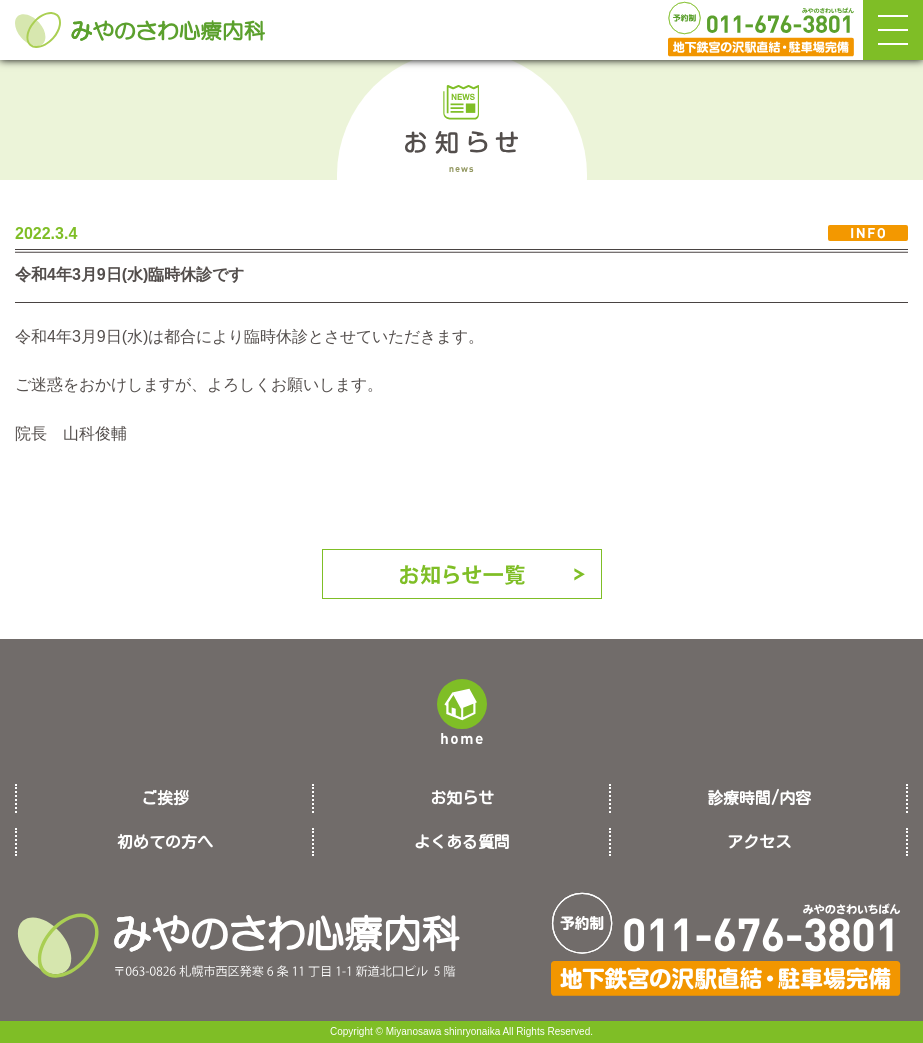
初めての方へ (165, 842)
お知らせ (462, 798)
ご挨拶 (165, 798)
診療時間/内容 (759, 798)
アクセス (759, 842)
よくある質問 (462, 842)
